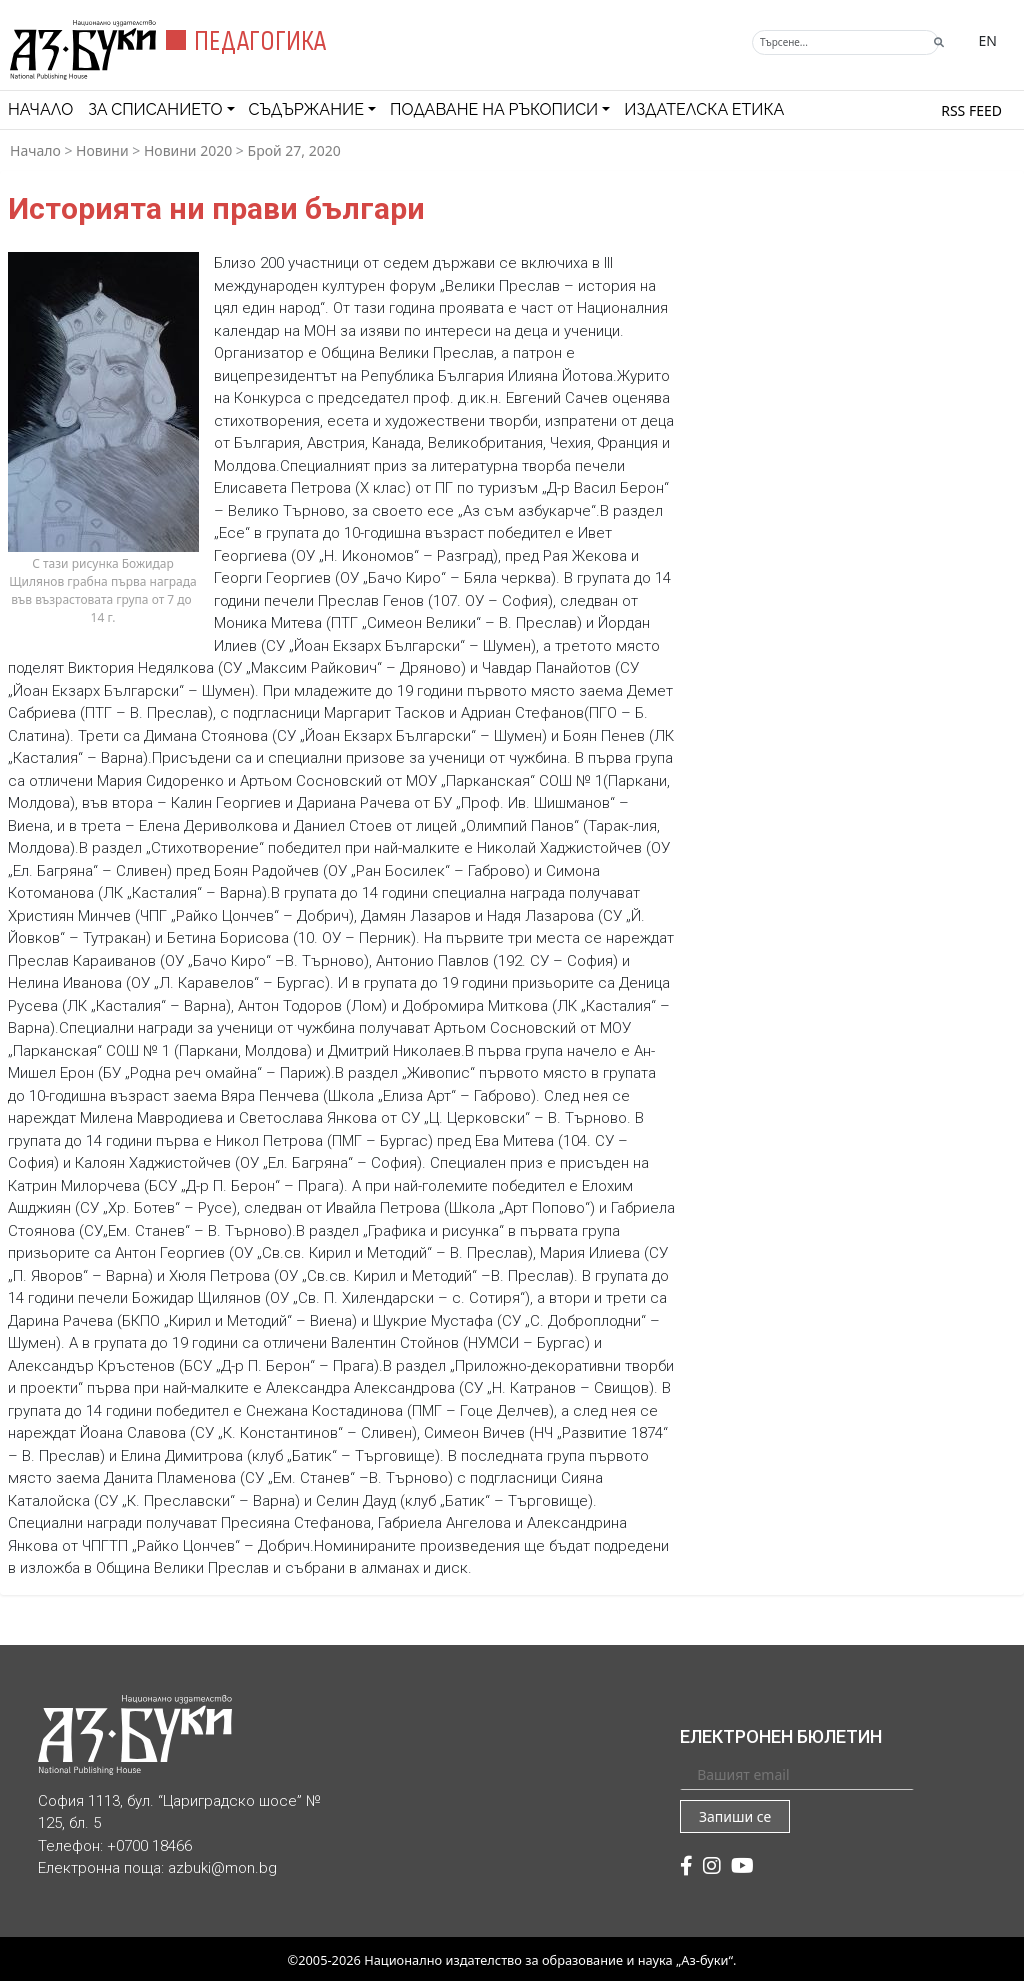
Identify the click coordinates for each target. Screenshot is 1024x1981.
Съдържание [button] (306, 109)
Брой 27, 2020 (294, 150)
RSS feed (971, 110)
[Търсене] (846, 42)
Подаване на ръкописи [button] (494, 109)
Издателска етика (704, 109)
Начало (40, 109)
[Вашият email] (797, 1774)
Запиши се (735, 1816)
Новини (102, 150)
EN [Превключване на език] (988, 40)
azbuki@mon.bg (222, 1868)
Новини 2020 (188, 150)
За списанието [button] (155, 109)
